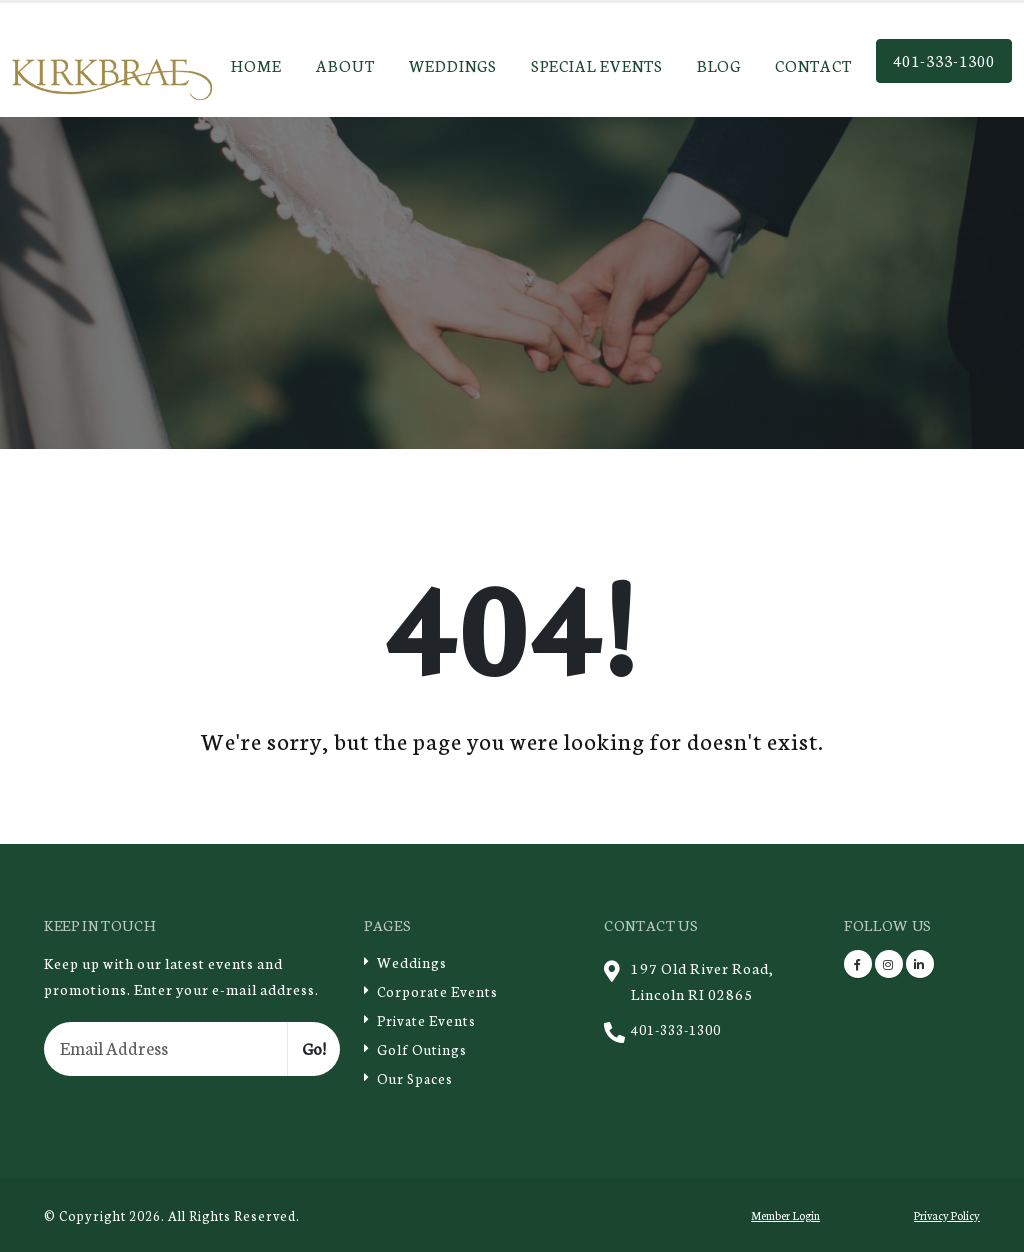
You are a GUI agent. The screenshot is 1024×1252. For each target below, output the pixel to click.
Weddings (453, 65)
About (345, 65)
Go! (314, 1048)
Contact (813, 65)
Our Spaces (417, 1077)
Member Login (785, 1215)
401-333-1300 (944, 60)
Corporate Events (438, 990)
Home (256, 65)
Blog (719, 65)
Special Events (597, 65)
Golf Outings (423, 1048)
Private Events (427, 1019)
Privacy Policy (945, 1215)
